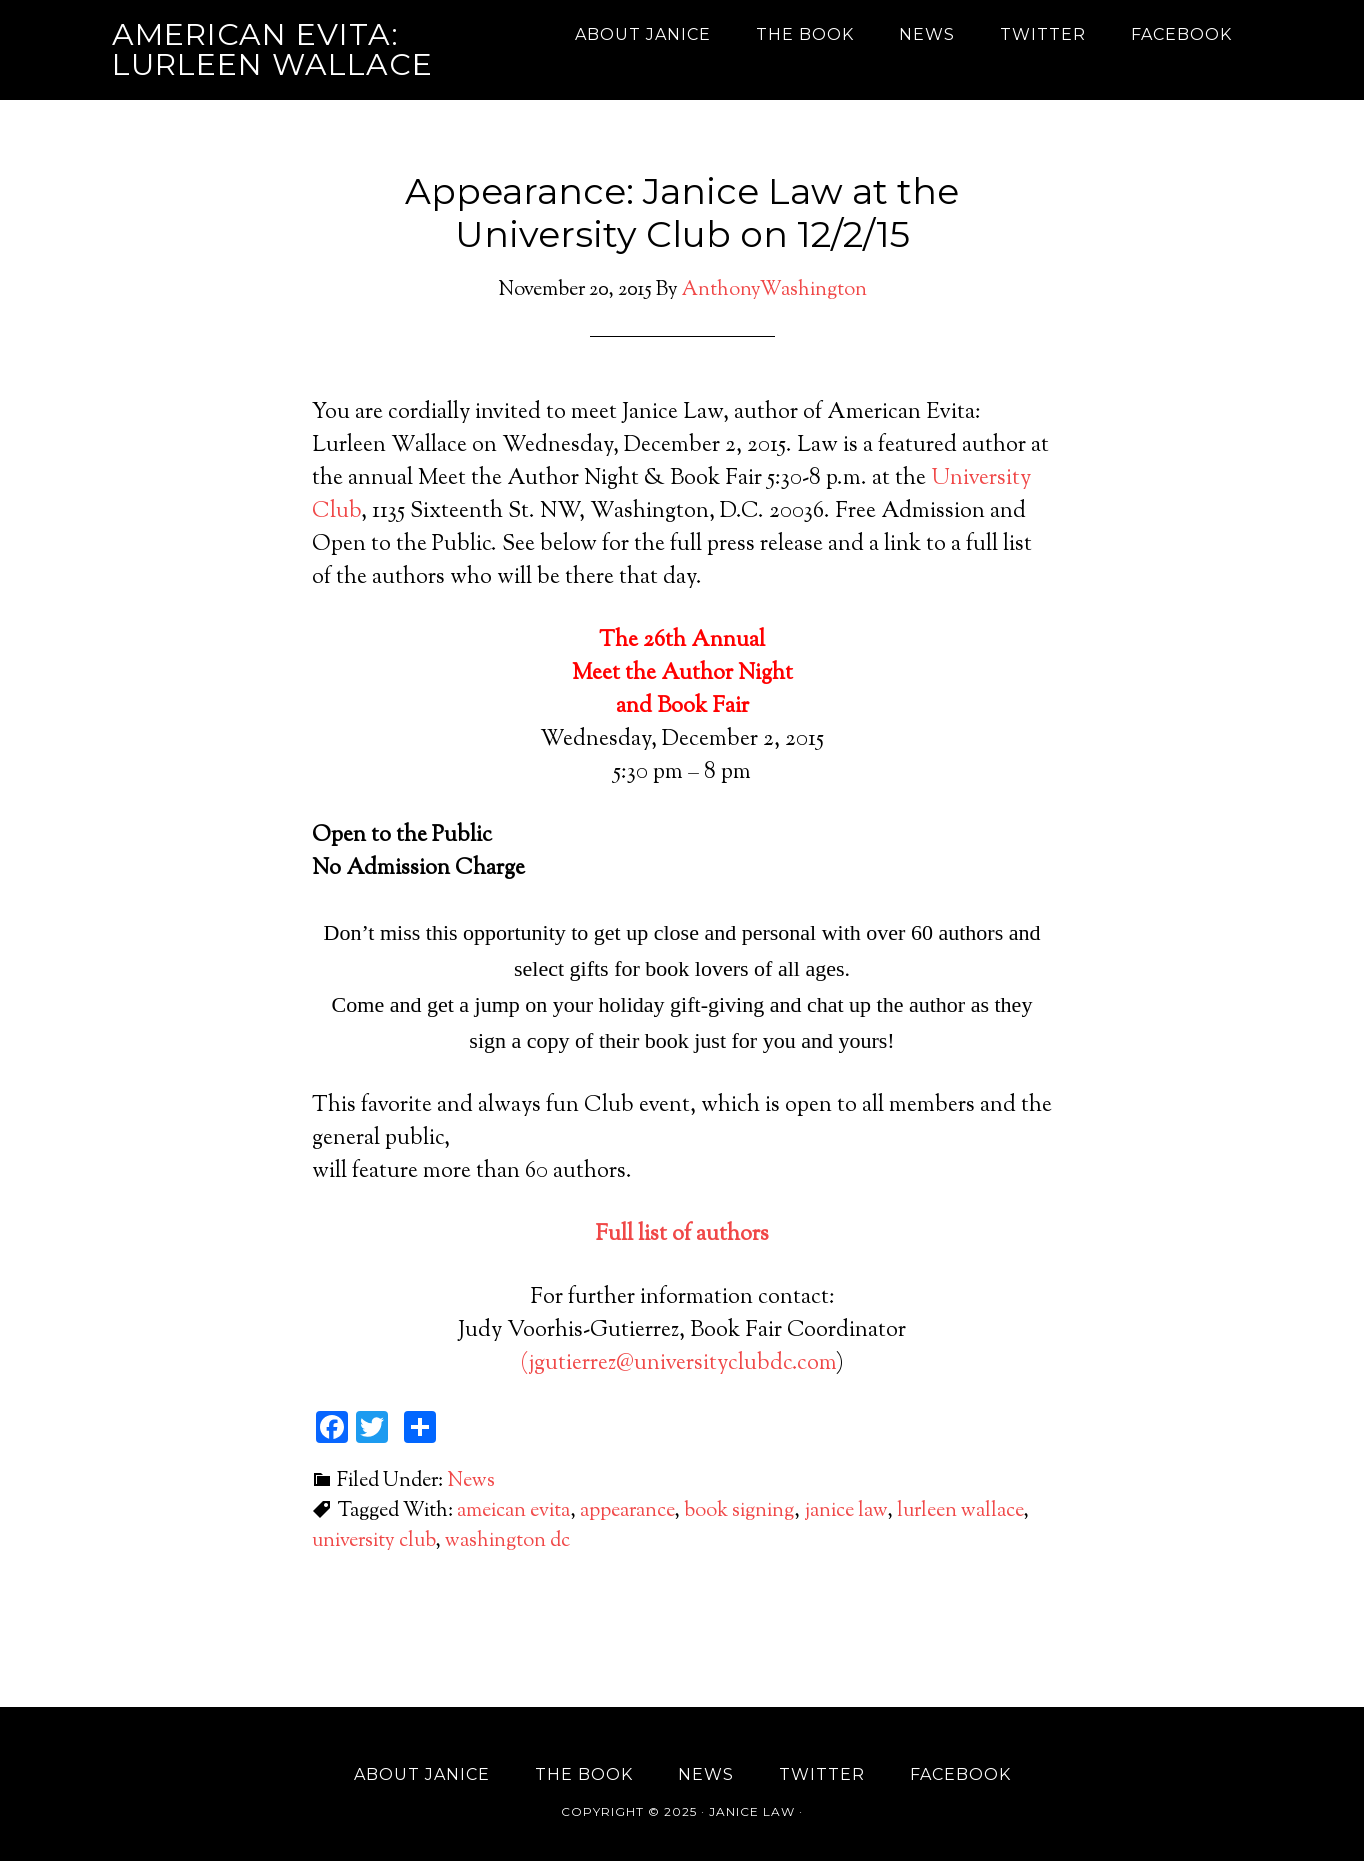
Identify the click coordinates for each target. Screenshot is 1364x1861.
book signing (739, 1511)
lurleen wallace (960, 1511)
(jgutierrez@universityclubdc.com (678, 1364)
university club (373, 1541)
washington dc (507, 1541)
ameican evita (513, 1511)
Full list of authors (682, 1235)
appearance (627, 1511)
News (471, 1481)
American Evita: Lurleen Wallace (272, 49)
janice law (845, 1511)
